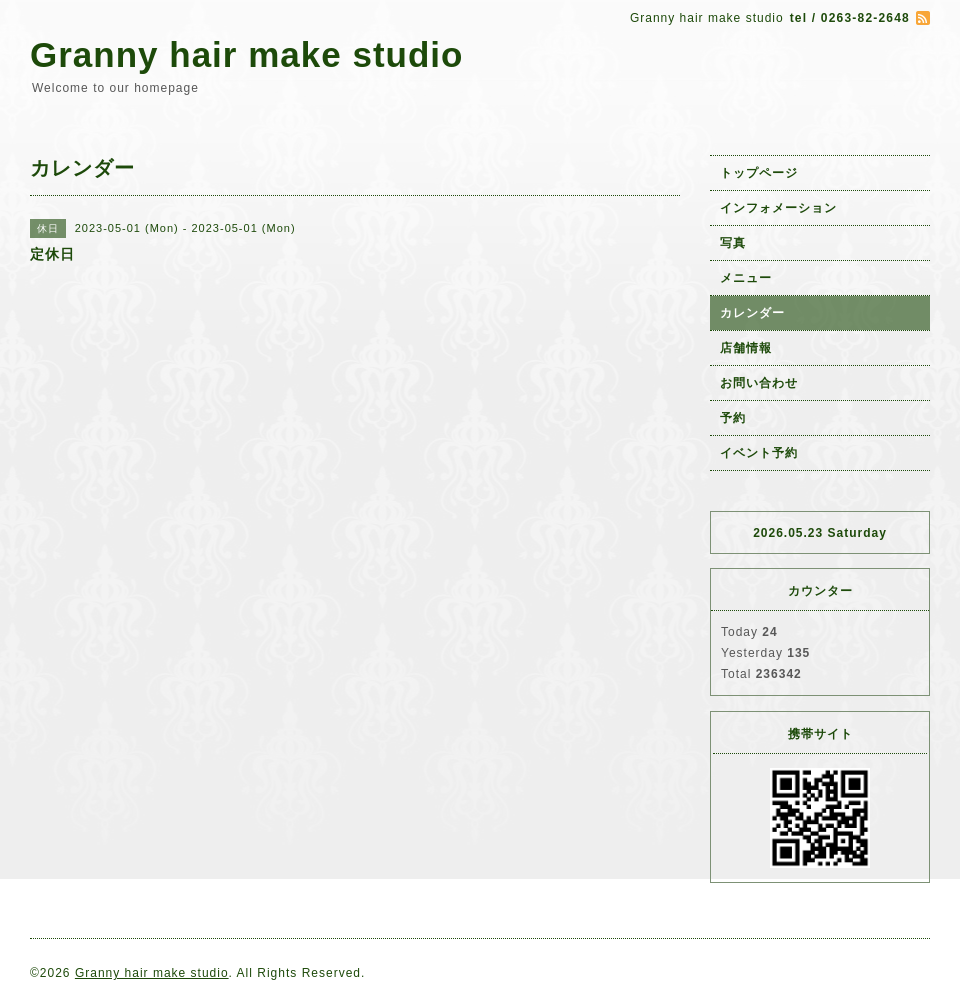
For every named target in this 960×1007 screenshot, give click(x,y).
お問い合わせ (759, 383)
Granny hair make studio (246, 54)
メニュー (746, 278)
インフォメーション (778, 208)
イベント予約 (759, 453)
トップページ (759, 173)
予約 (733, 418)
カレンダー (752, 313)
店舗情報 (746, 348)
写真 (733, 243)
